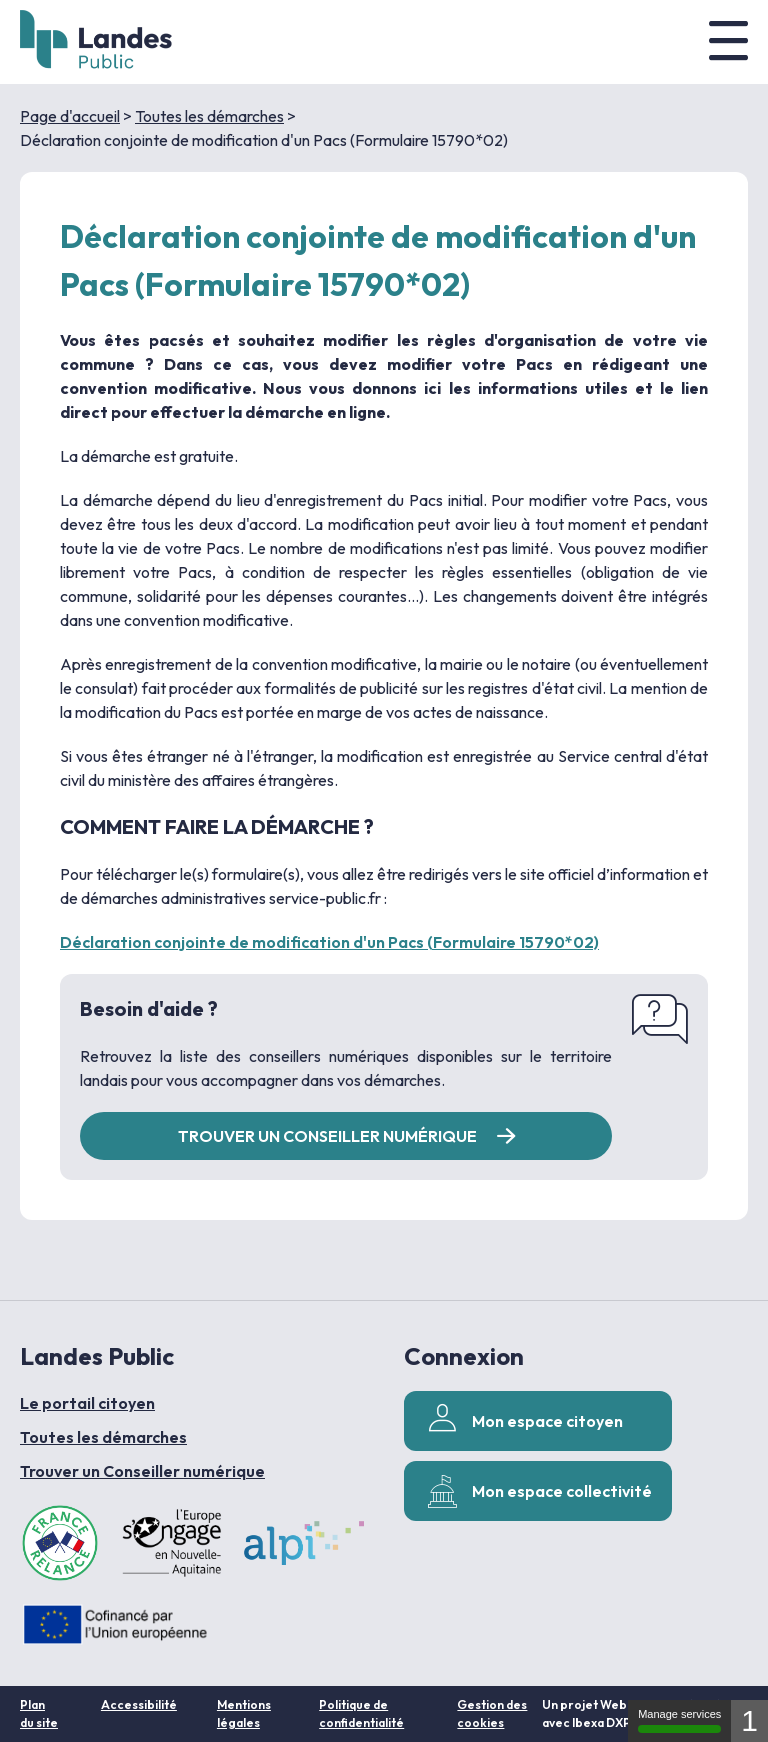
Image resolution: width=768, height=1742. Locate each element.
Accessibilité (139, 1704)
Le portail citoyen (87, 1403)
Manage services (679, 1720)
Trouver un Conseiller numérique (142, 1471)
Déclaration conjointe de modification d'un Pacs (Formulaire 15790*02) (329, 942)
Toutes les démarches (209, 116)
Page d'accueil (70, 116)
